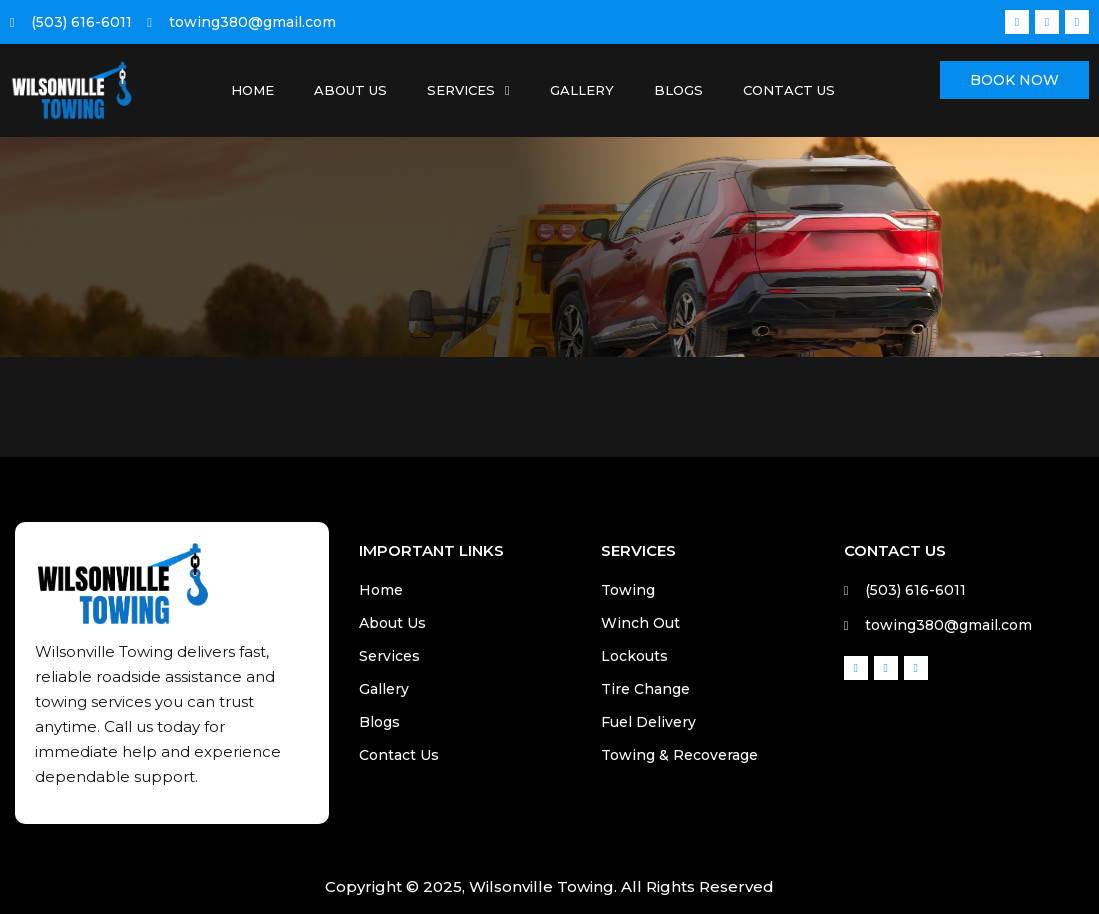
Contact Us (789, 90)
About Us (350, 90)
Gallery (582, 90)
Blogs (678, 90)
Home (252, 90)
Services (468, 90)
